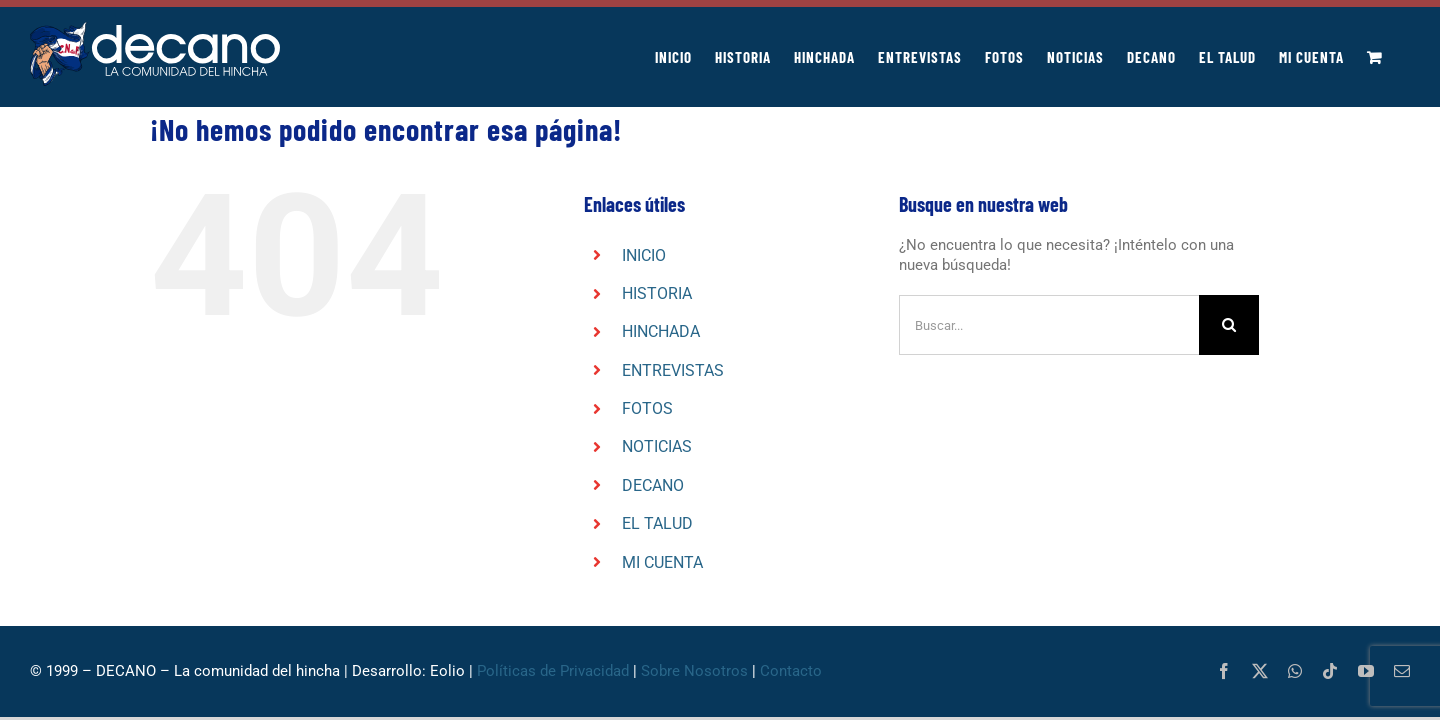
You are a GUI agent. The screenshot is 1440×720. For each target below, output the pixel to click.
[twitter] (1260, 671)
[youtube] (1366, 671)
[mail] (1402, 671)
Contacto (791, 671)
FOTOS (647, 408)
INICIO (644, 255)
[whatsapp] (1295, 671)
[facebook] (1224, 671)
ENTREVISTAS (673, 370)
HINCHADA (661, 331)
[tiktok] (1330, 671)
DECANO (653, 485)
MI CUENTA (662, 562)
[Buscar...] (1049, 325)
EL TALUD (657, 523)
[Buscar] (1229, 325)
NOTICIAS (657, 446)
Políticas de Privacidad (553, 671)
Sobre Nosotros (694, 671)
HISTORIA (657, 293)
